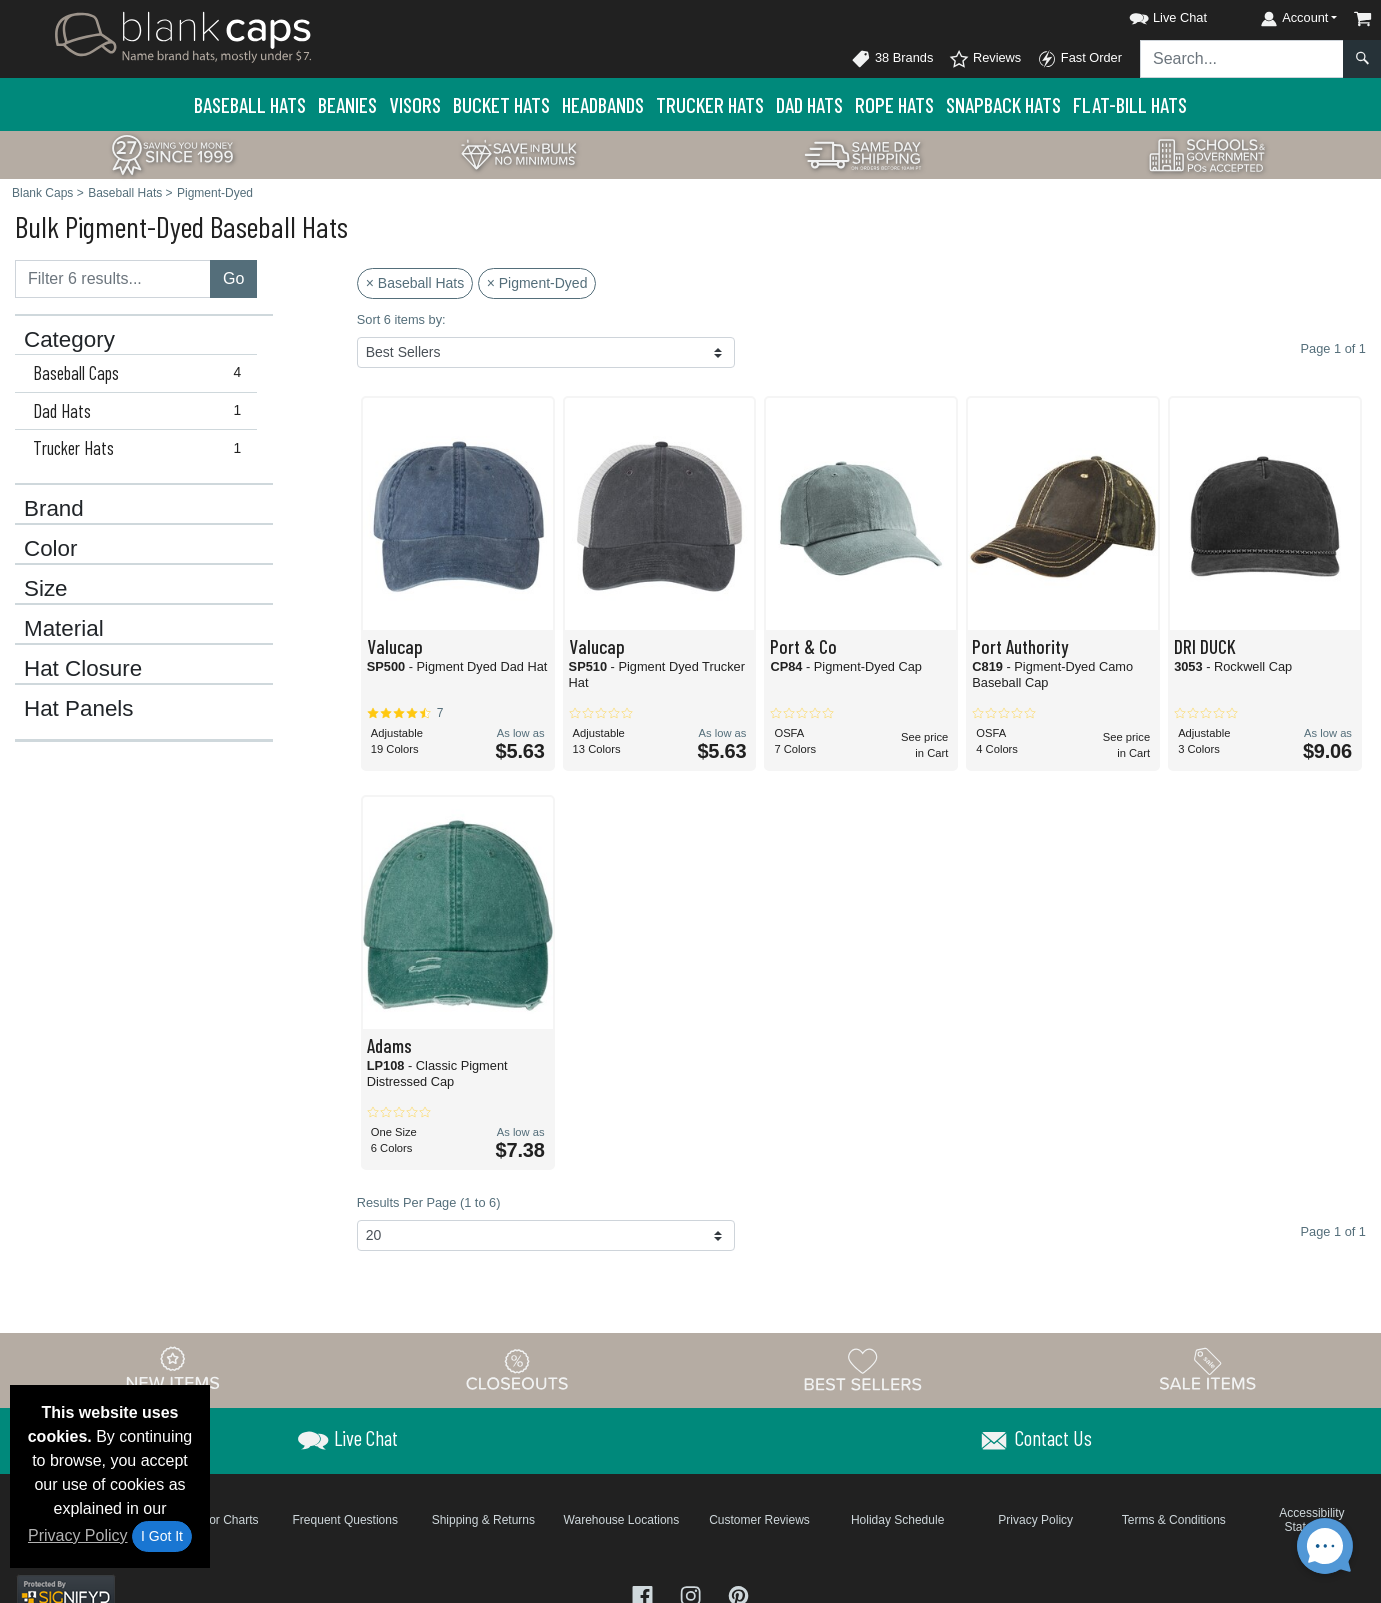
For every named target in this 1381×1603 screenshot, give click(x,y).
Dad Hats (809, 104)
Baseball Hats (250, 104)
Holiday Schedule (897, 1520)
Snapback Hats (1003, 104)
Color (51, 549)
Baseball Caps (141, 373)
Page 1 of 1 (1333, 1231)
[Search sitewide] (1242, 59)
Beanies (347, 104)
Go (233, 278)
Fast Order (1079, 59)
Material (64, 629)
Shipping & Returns (483, 1520)
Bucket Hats (501, 104)
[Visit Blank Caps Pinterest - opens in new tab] (738, 1594)
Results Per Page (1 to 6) (429, 1202)
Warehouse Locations (622, 1520)
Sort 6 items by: (401, 319)
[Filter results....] (113, 279)
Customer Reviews (759, 1520)
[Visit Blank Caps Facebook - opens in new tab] (645, 1594)
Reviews (985, 59)
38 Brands (892, 59)
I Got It (162, 1536)
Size (46, 589)
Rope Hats (894, 104)
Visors (415, 104)
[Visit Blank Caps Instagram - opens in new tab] (693, 1594)
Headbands (603, 104)
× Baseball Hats (415, 283)
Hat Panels (79, 709)
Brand (54, 509)
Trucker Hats (710, 104)
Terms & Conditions (1174, 1520)
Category (69, 340)
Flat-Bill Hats (1130, 104)
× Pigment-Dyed (537, 283)
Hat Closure (83, 669)
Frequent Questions (345, 1520)
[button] (1150, 14)
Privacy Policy (78, 1535)
